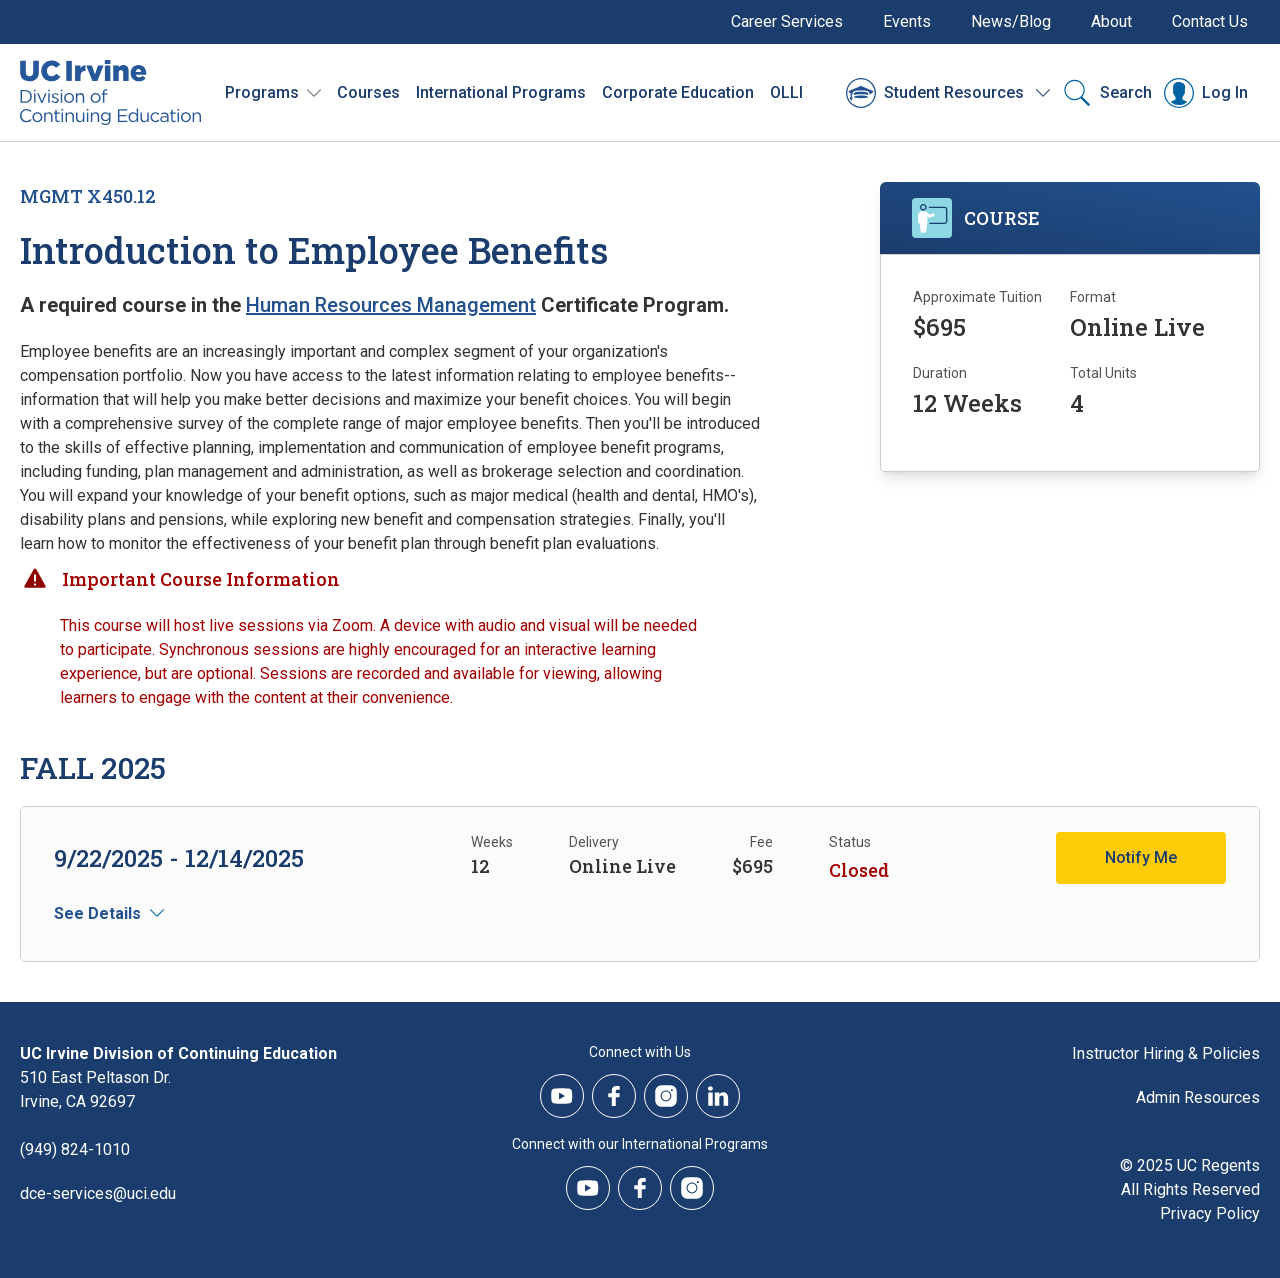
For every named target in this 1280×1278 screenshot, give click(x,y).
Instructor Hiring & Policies (1166, 1053)
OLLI (786, 92)
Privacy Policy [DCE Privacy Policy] (1210, 1213)
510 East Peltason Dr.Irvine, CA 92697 (95, 1089)
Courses (368, 92)
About (1111, 21)
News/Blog (1011, 21)
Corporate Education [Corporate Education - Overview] (678, 92)
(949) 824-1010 (75, 1149)
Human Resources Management (391, 305)
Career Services (787, 21)
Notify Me (1141, 857)
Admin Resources (1198, 1097)
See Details (97, 913)
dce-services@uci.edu (98, 1193)
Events (907, 21)
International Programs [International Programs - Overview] (501, 92)
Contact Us (1210, 21)
